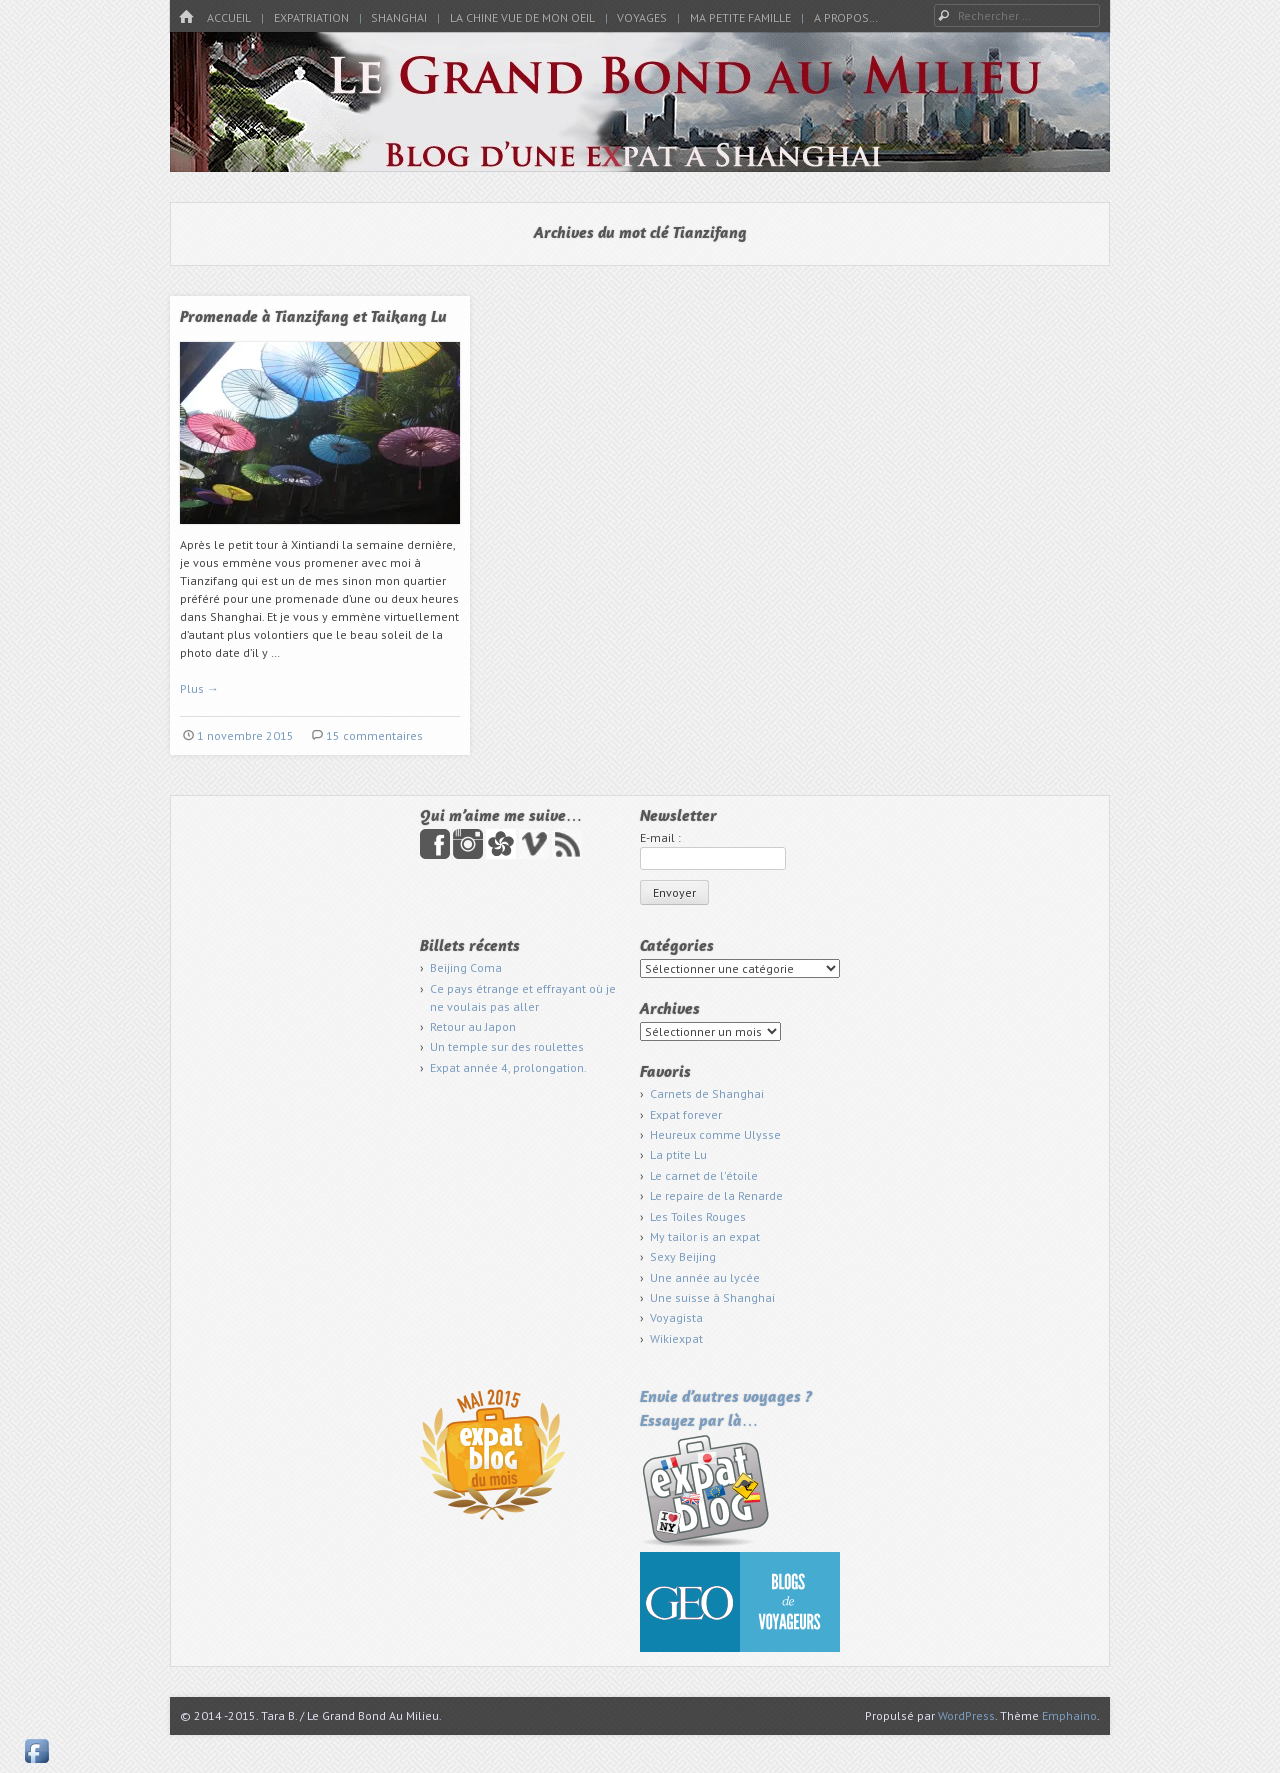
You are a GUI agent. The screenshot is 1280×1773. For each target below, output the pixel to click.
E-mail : (660, 837)
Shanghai (399, 17)
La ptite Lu (678, 1154)
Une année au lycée (705, 1277)
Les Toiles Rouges (698, 1216)
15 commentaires (374, 735)
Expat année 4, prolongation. (508, 1067)
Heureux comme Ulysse (715, 1134)
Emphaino (1069, 1715)
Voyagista (676, 1317)
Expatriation (311, 17)
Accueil (229, 17)
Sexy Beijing (683, 1256)
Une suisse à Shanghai (712, 1297)
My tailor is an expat (705, 1236)
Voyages (642, 17)
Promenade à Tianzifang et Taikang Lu (313, 318)
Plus (199, 688)
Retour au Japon (473, 1026)
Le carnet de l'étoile (704, 1175)
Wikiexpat (676, 1338)
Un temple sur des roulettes (507, 1046)
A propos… (846, 17)
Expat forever (686, 1114)
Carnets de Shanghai (707, 1093)
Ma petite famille (740, 17)
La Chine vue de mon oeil (522, 17)
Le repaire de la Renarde (716, 1195)
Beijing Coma (466, 967)
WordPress (966, 1715)
